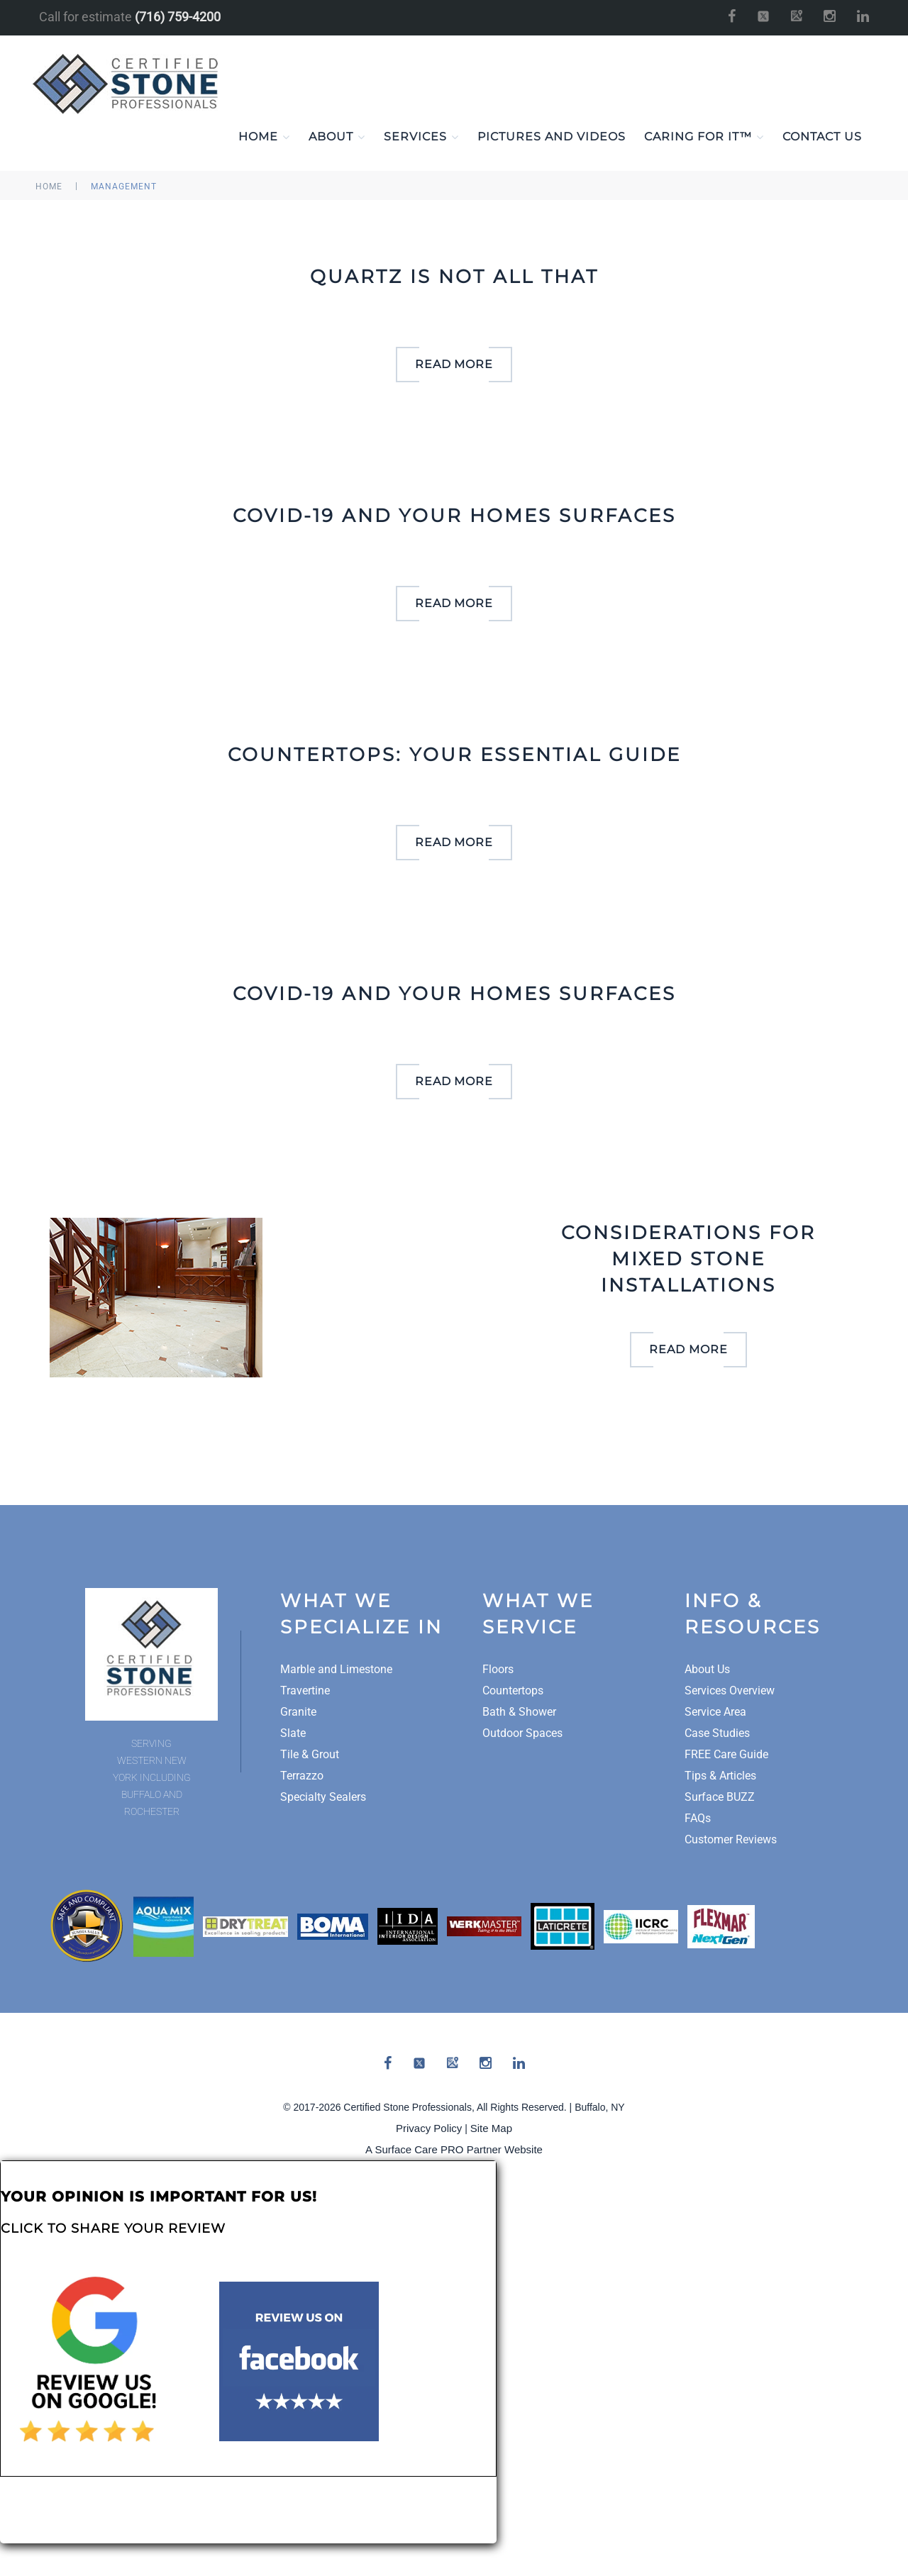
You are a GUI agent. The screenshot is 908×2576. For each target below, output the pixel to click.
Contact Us (822, 137)
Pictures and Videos (551, 137)
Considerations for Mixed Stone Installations (688, 1259)
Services (421, 138)
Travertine (305, 1691)
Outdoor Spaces (522, 1734)
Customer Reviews (731, 1840)
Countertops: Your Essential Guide (454, 755)
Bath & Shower (519, 1712)
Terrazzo (301, 1776)
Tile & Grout (309, 1755)
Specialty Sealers (323, 1797)
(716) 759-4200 (178, 16)
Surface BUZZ (720, 1797)
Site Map (491, 2129)
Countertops (512, 1691)
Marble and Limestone (336, 1670)
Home (264, 138)
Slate (293, 1734)
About (337, 138)
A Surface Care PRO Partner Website (454, 2150)
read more (454, 365)
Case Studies (717, 1734)
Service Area (715, 1712)
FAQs (698, 1819)
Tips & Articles (720, 1776)
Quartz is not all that (454, 277)
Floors (498, 1670)
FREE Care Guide (726, 1755)
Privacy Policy (429, 2129)
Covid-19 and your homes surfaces (454, 516)
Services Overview (730, 1691)
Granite (298, 1712)
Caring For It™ (704, 138)
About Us (707, 1670)
